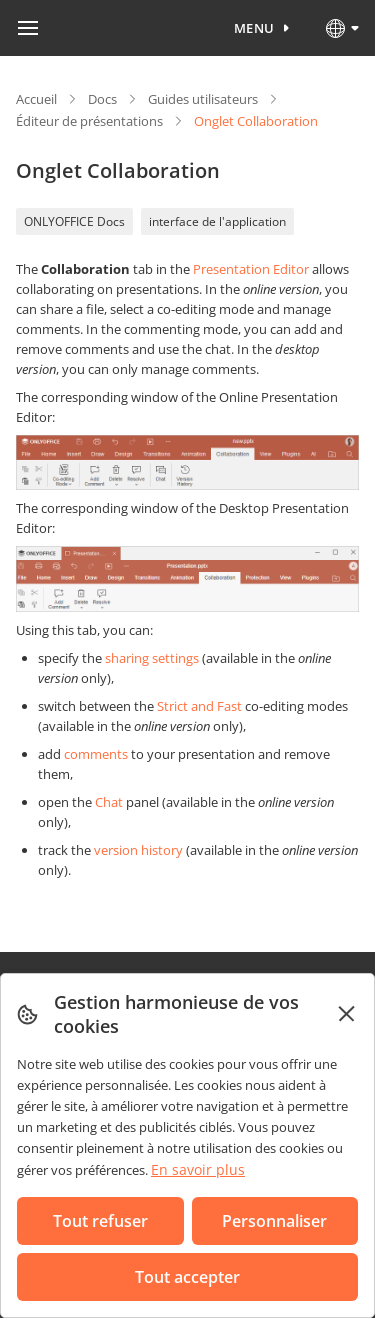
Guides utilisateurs (203, 99)
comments (96, 754)
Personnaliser (274, 1221)
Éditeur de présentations (89, 121)
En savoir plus (198, 1169)
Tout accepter (187, 1277)
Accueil (36, 99)
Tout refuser (100, 1221)
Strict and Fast (199, 706)
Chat (109, 802)
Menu (254, 28)
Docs (102, 99)
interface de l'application (217, 221)
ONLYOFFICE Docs (74, 221)
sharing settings (152, 658)
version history (138, 850)
